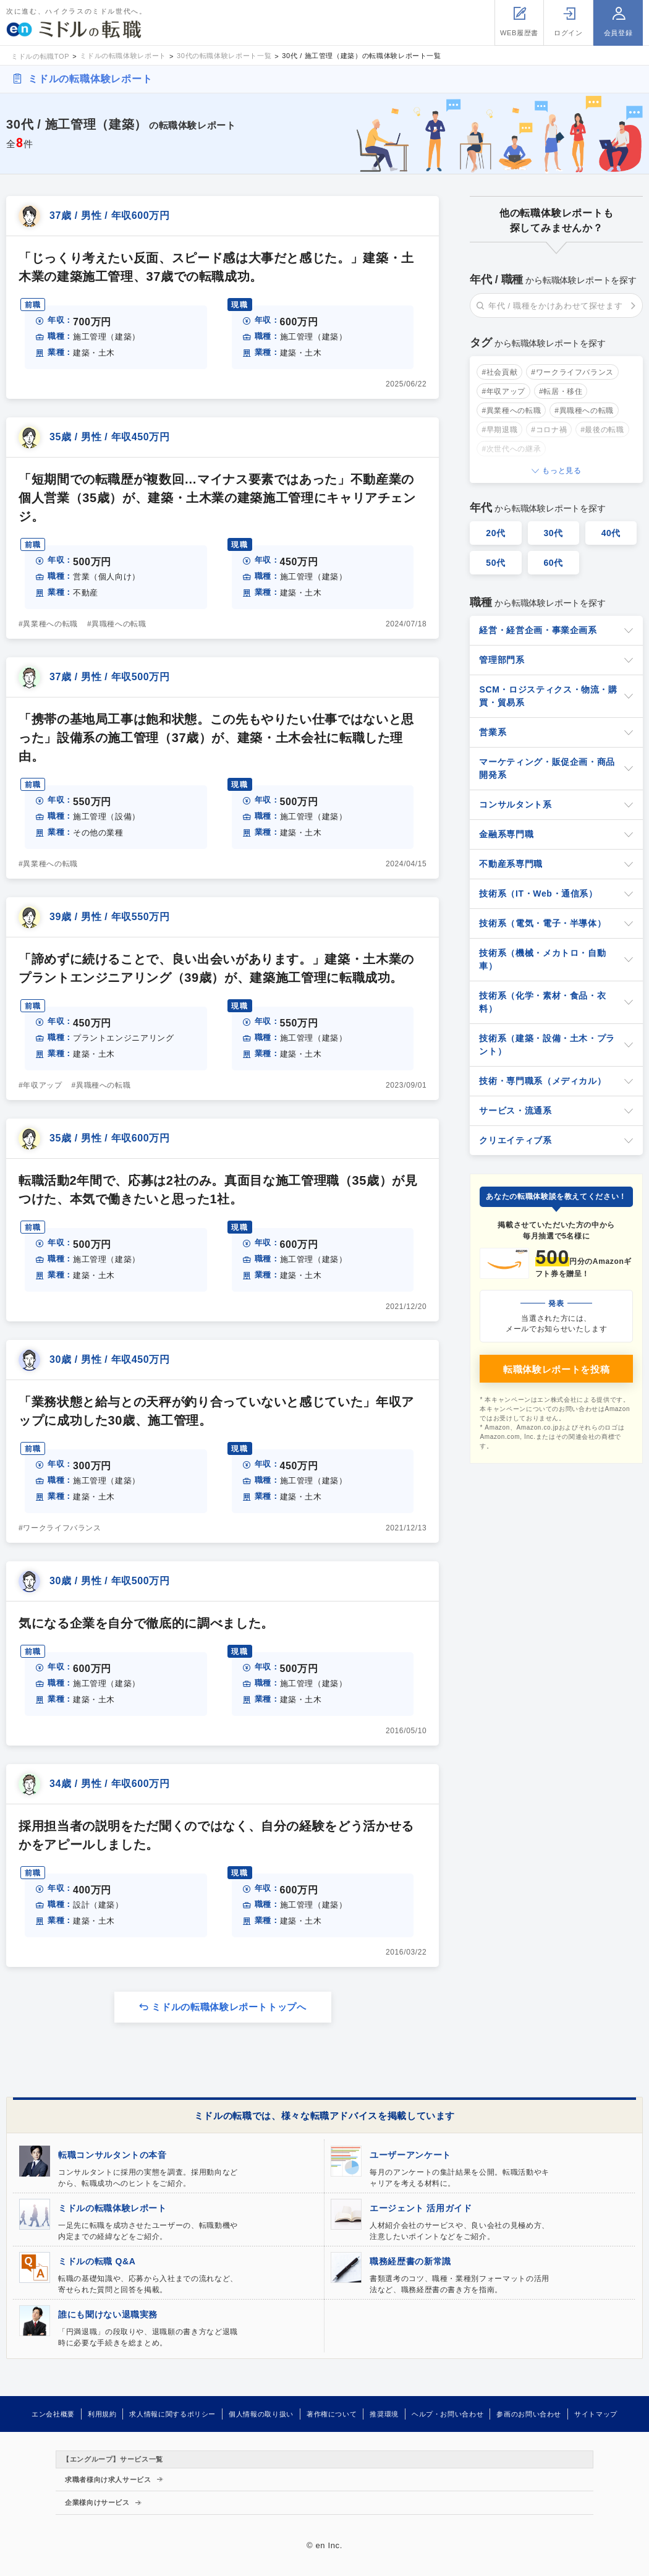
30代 (553, 533)
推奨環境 (384, 2414)
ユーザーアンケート (410, 2155)
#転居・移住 (561, 391)
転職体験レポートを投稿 (556, 1369)
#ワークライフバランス (60, 1528)
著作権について (332, 2414)
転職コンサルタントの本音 (112, 2155)
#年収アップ (40, 1085)
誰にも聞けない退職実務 (108, 2314)
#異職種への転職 (116, 624)
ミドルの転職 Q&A (96, 2261)
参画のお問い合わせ (528, 2414)
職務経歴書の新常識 (410, 2261)
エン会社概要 (53, 2414)
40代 (611, 533)
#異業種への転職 (48, 624)
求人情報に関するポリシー (172, 2414)
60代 (553, 563)
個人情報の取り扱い (261, 2414)
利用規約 (102, 2414)
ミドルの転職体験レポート (90, 79)
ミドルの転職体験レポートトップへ (228, 2007)
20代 (496, 533)
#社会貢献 (499, 372)
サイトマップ (595, 2414)
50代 (496, 563)
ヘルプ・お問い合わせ (447, 2414)
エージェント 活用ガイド (421, 2208)
